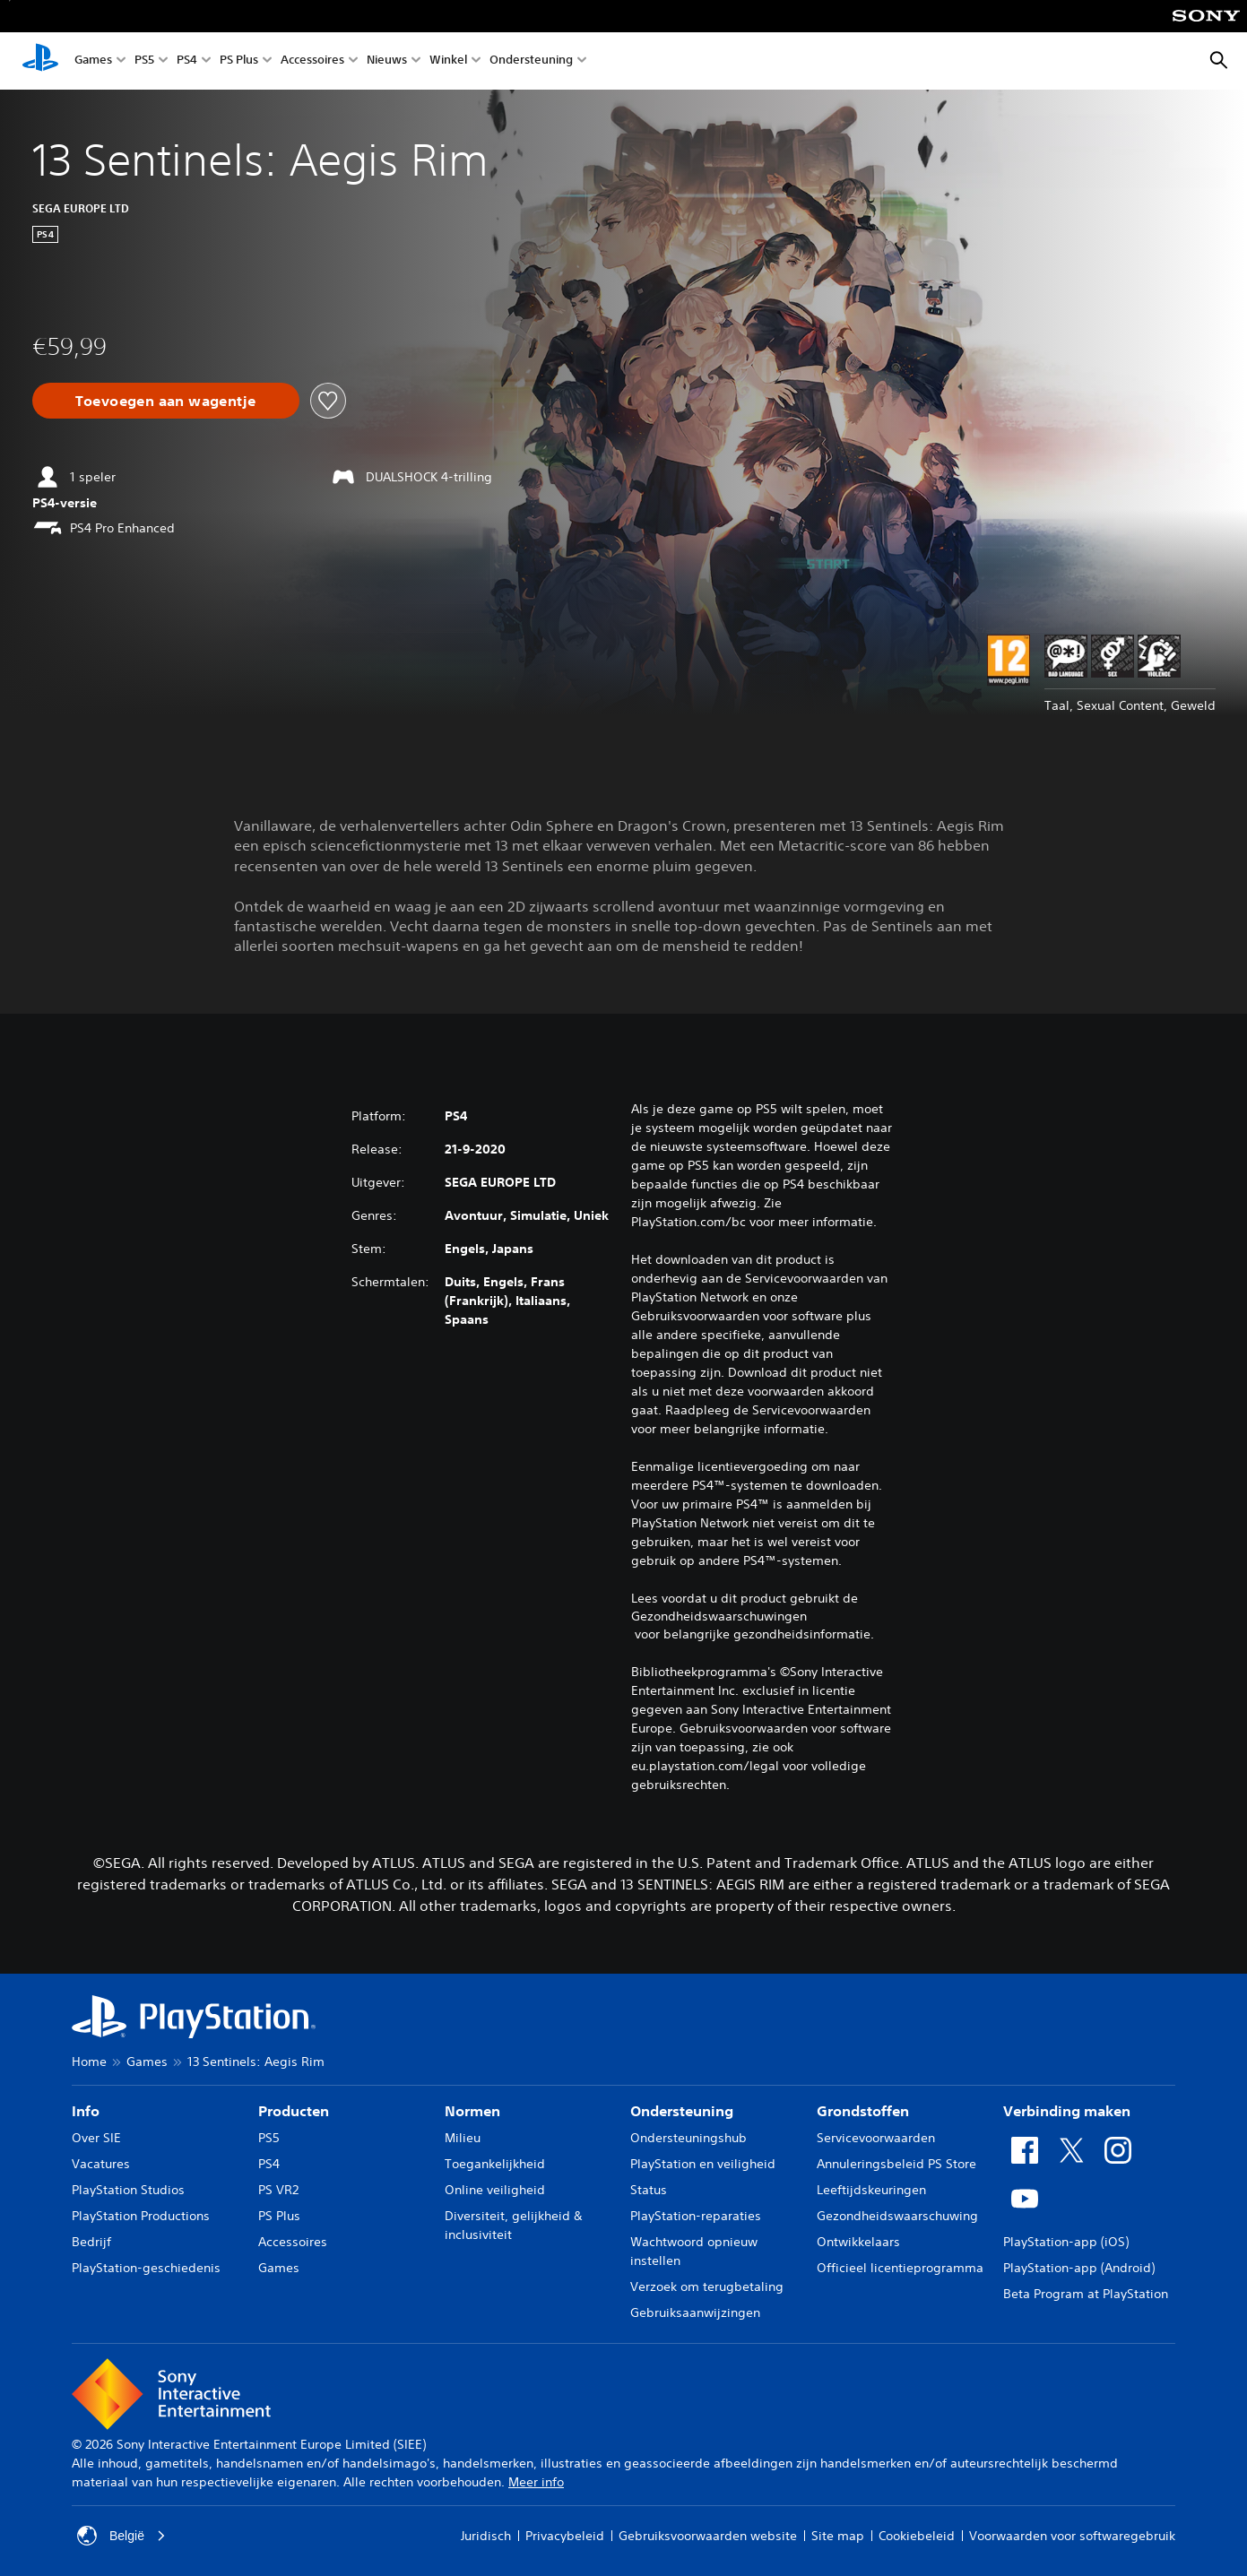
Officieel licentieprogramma (900, 2268)
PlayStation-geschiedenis (146, 2268)
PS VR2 (278, 2190)
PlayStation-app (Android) (1079, 2268)
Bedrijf (91, 2242)
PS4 (187, 61)
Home (89, 2061)
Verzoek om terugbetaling (707, 2286)
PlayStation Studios (128, 2190)
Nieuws (387, 61)
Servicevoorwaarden (876, 2138)
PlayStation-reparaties (695, 2216)
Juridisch (486, 2536)
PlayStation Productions (141, 2216)
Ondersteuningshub (688, 2138)
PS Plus (239, 61)
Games (93, 61)
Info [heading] (86, 2111)
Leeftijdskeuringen (871, 2190)
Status (648, 2190)
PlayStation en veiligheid (702, 2164)
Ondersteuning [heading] (681, 2111)
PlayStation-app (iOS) (1066, 2242)
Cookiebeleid (917, 2536)
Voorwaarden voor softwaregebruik (1072, 2536)
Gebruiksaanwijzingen (695, 2312)
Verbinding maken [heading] (1066, 2111)
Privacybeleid (564, 2536)
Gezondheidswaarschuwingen (719, 1616)
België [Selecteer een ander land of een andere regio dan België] (121, 2535)
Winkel (448, 61)
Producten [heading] (293, 2111)
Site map (837, 2536)
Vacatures (101, 2164)
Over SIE (96, 2138)
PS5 (144, 61)
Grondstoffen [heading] (863, 2111)
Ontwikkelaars (858, 2242)
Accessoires (312, 61)
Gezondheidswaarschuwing (897, 2216)
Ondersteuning (531, 61)
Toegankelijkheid (495, 2164)
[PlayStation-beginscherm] (40, 61)
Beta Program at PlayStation (1085, 2294)
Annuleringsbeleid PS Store (896, 2164)
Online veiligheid (495, 2190)
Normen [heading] (472, 2111)
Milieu (463, 2138)
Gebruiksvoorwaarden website (708, 2536)
